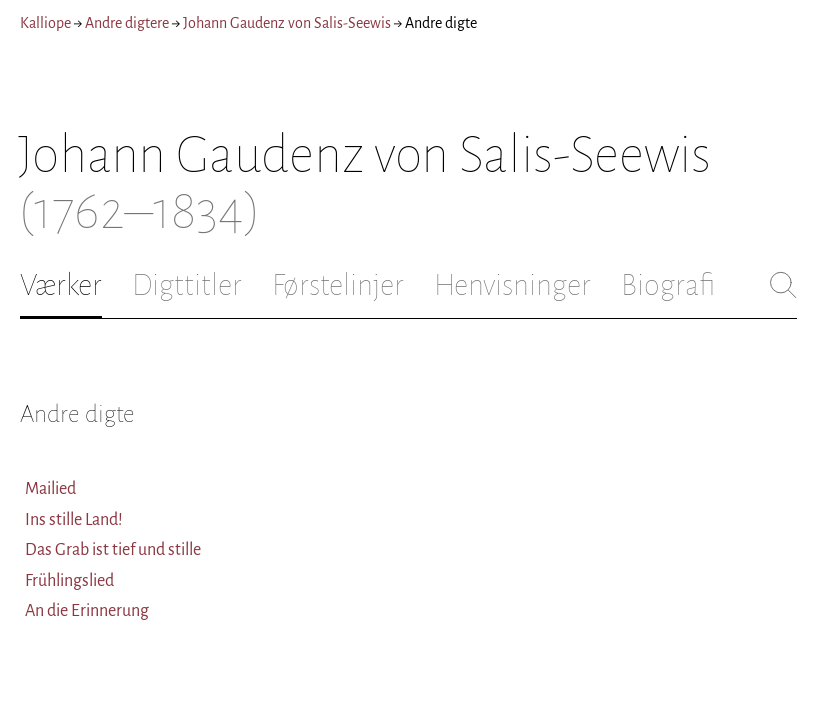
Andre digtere (127, 23)
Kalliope (45, 23)
